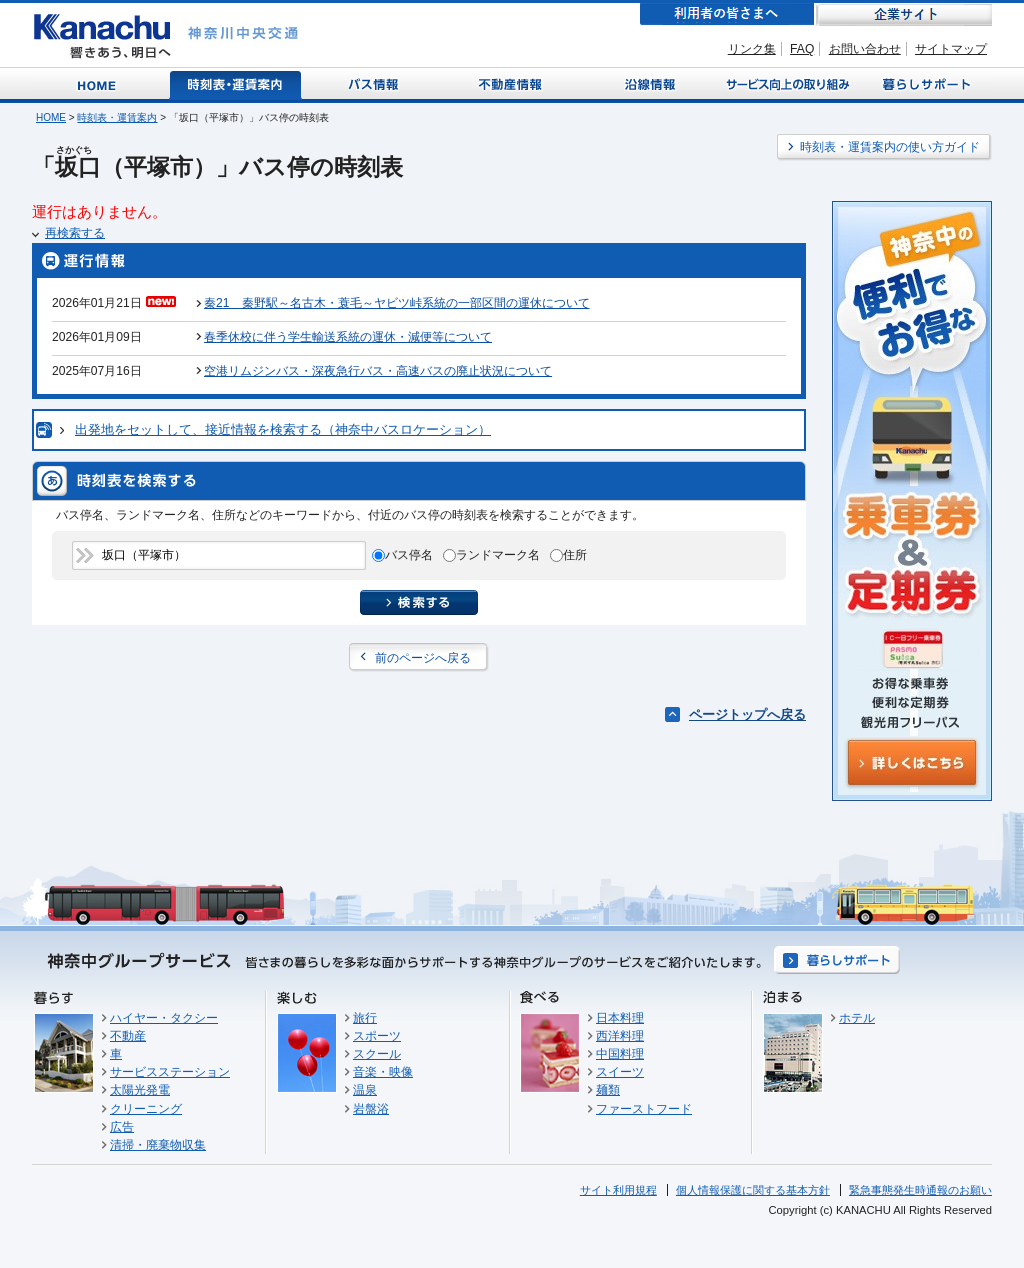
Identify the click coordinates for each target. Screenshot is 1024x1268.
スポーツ (377, 1036)
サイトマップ (951, 49)
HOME (51, 117)
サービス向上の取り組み (786, 83)
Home (100, 83)
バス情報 (375, 83)
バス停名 (409, 555)
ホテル (857, 1018)
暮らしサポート (923, 83)
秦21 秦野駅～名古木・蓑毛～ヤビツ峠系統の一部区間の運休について (396, 303)
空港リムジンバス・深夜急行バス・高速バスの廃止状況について (378, 371)
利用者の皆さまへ (727, 14)
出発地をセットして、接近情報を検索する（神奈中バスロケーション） (283, 429)
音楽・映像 (383, 1072)
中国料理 (620, 1054)
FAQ (802, 49)
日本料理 (620, 1018)
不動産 (128, 1036)
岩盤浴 (371, 1109)
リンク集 (752, 49)
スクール (377, 1054)
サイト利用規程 (618, 1190)
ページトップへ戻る (747, 714)
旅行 (365, 1018)
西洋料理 (620, 1036)
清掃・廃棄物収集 (158, 1145)
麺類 (608, 1090)
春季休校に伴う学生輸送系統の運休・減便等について (348, 337)
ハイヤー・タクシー (164, 1018)
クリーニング (146, 1109)
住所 (575, 555)
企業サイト (904, 14)
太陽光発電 (140, 1090)
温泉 (365, 1090)
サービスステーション (170, 1072)
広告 (122, 1127)
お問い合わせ (865, 49)
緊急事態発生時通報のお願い (920, 1190)
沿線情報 (648, 83)
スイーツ (620, 1072)
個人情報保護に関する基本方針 (753, 1190)
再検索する (75, 233)
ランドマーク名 (498, 555)
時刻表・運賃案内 (236, 83)
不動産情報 (512, 83)
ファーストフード (644, 1109)
